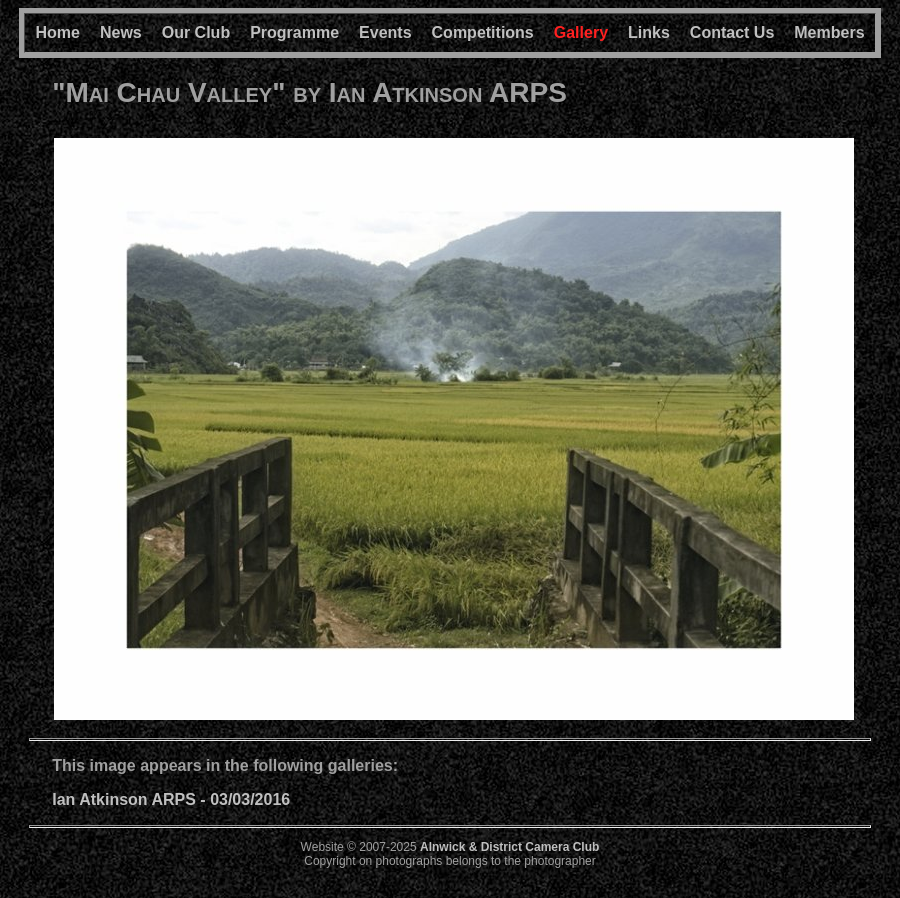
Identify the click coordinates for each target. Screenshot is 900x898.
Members (829, 32)
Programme (294, 32)
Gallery (581, 32)
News (121, 32)
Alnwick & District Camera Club (509, 847)
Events (385, 32)
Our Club (196, 32)
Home (57, 32)
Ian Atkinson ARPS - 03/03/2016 (171, 799)
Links (649, 32)
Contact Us (732, 32)
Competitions (483, 32)
